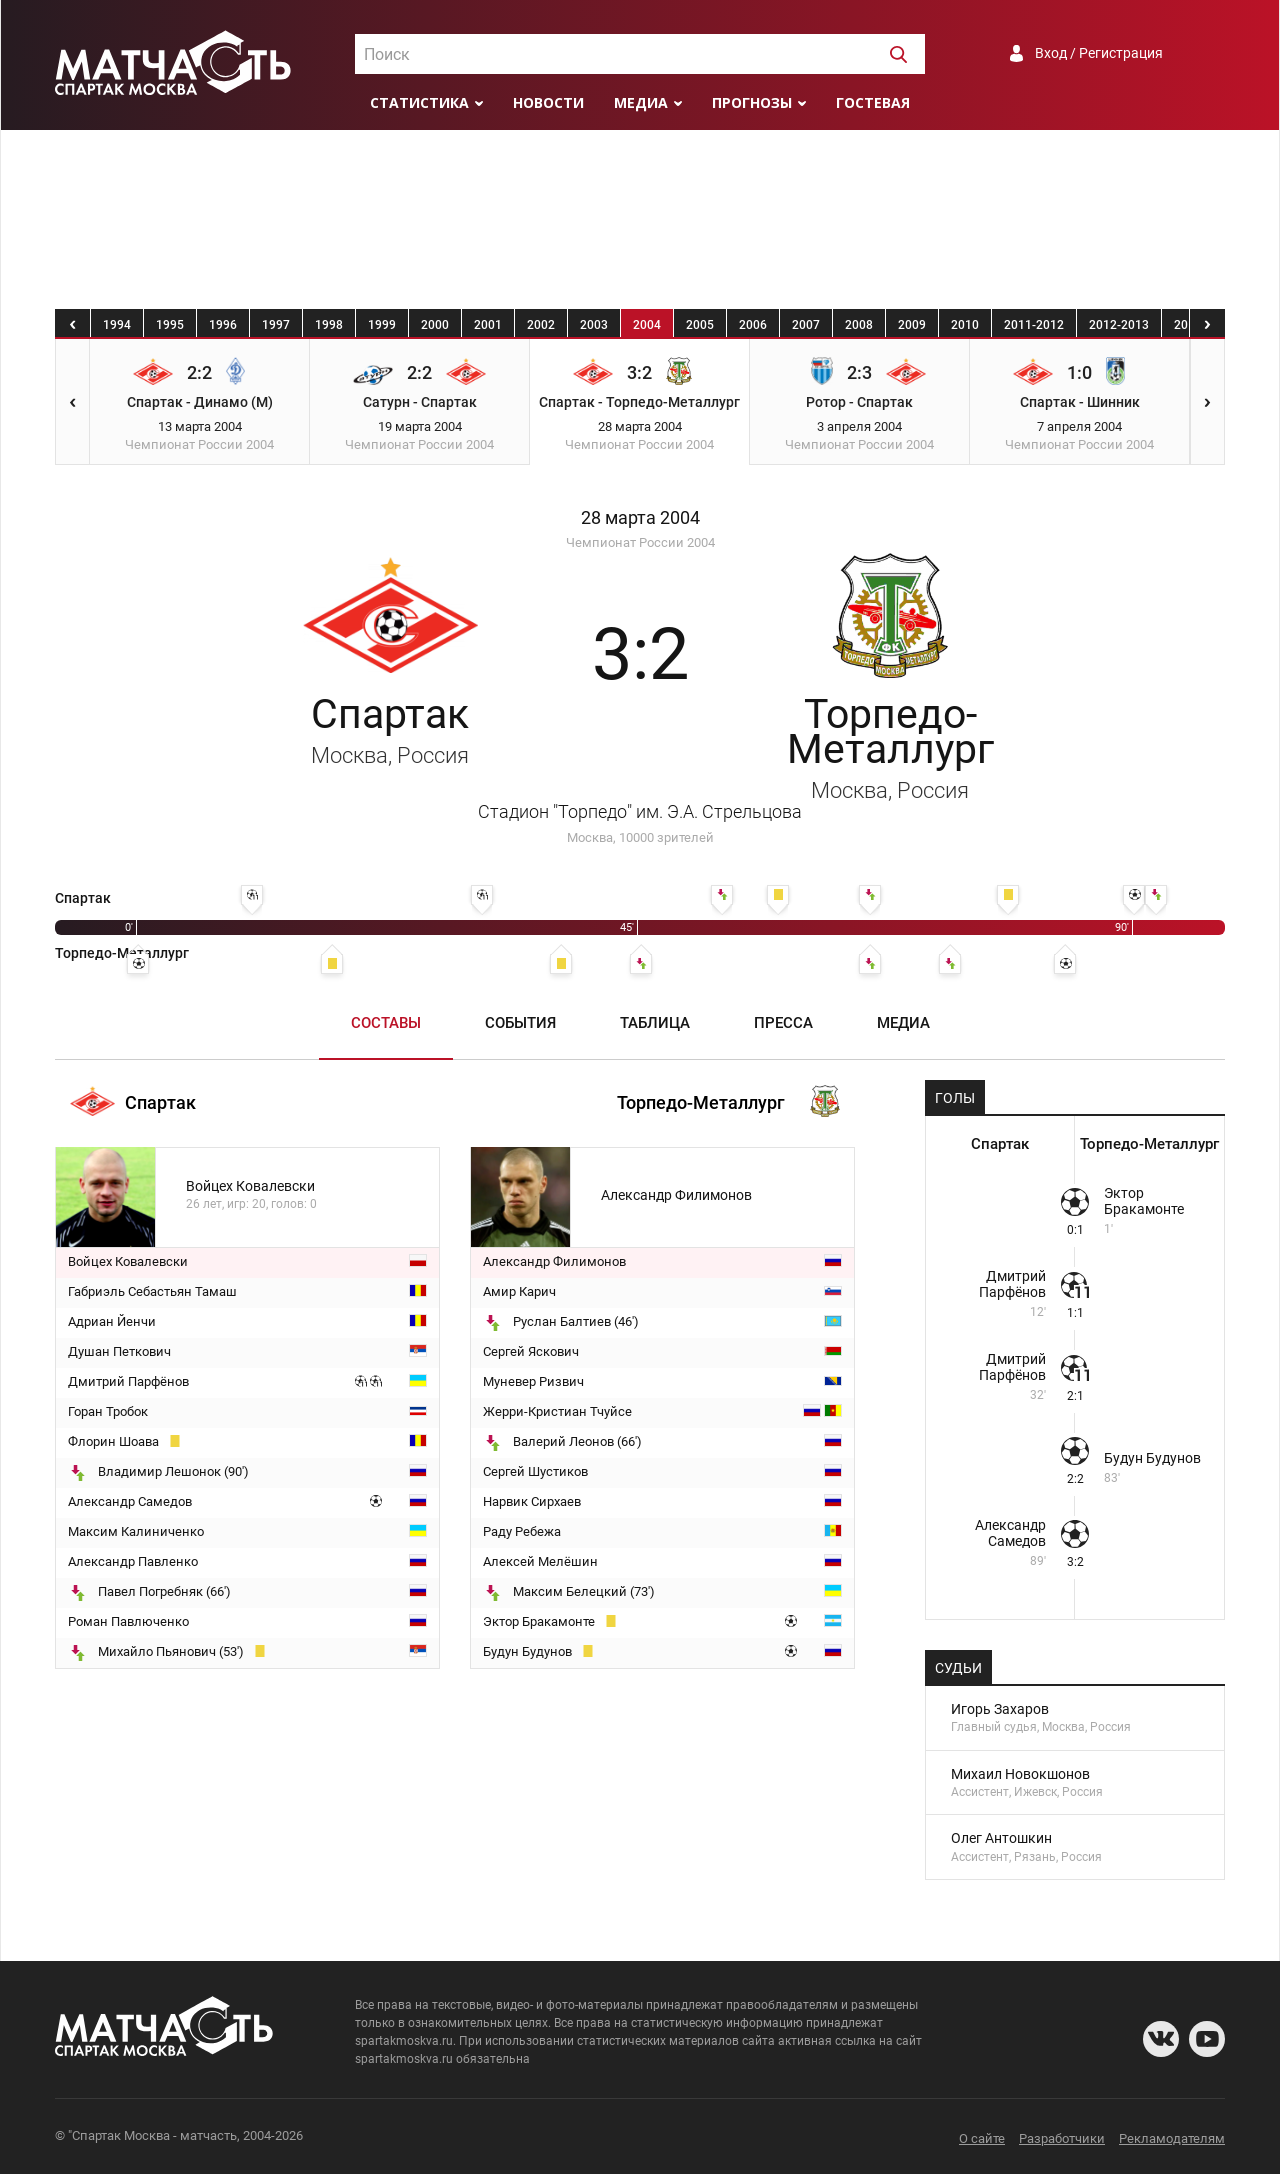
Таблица (655, 1023)
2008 (859, 325)
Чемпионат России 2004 (640, 542)
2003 (594, 325)
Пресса (783, 1023)
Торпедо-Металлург (890, 746)
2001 (488, 325)
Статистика (419, 102)
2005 (700, 325)
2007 (806, 325)
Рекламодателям (1172, 2138)
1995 (170, 325)
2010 (965, 325)
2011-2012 (1034, 325)
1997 (276, 325)
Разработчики (1062, 2138)
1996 (223, 325)
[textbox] (640, 55)
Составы (386, 1023)
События (520, 1023)
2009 (912, 325)
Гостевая (873, 102)
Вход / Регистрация (1099, 53)
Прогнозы (752, 102)
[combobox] (640, 54)
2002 (541, 325)
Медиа (641, 102)
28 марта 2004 (640, 518)
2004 (647, 325)
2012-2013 (1119, 325)
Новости (548, 102)
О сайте (982, 2138)
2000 (435, 325)
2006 (753, 325)
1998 (329, 325)
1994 (117, 325)
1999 (382, 325)
